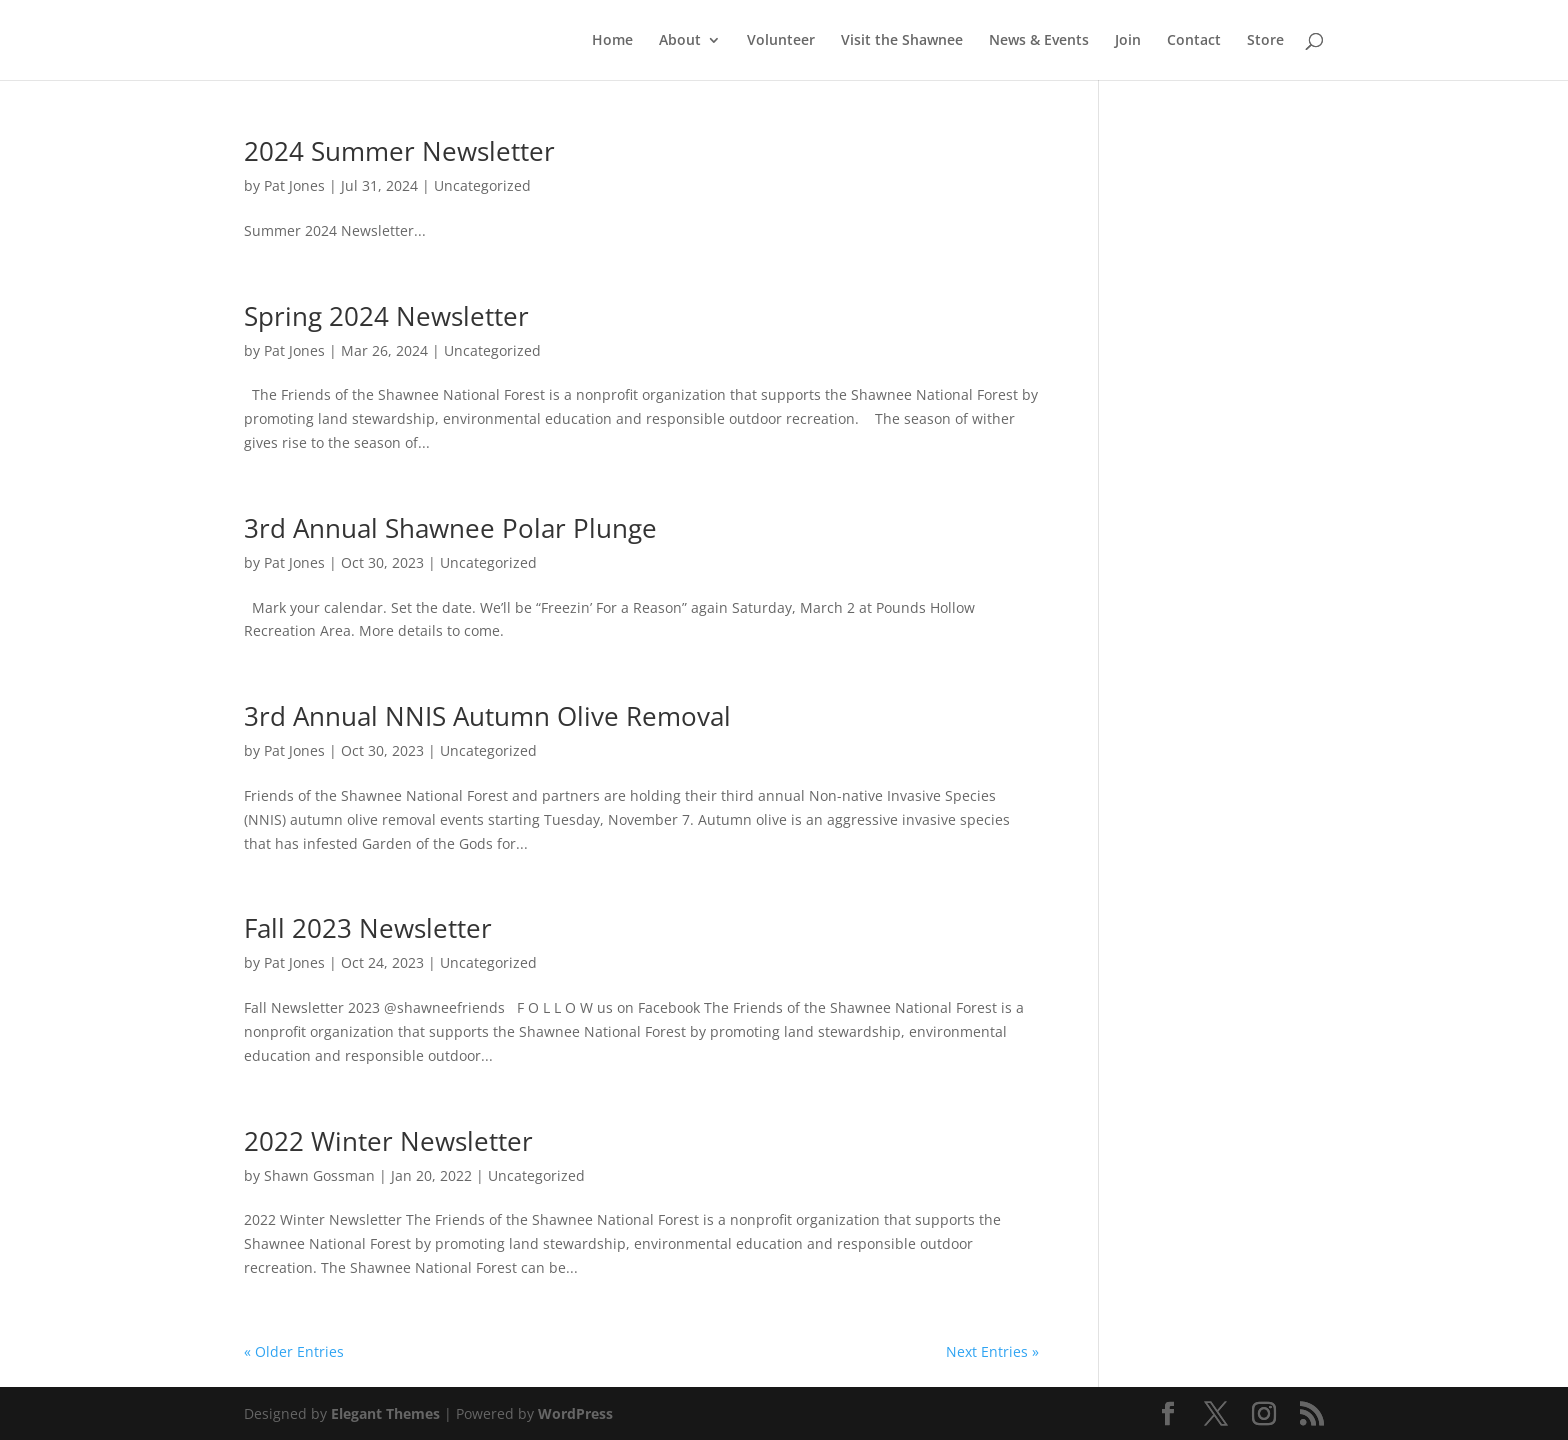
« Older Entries (294, 1351)
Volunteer (781, 41)
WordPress (575, 1413)
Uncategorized (482, 185)
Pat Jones (294, 185)
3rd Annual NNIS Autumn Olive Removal (487, 716)
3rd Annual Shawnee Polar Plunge (450, 528)
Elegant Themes (385, 1413)
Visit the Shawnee (902, 41)
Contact (1194, 41)
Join (1128, 41)
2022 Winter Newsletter (388, 1141)
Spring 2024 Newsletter (386, 316)
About (680, 41)
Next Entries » (992, 1351)
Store (1265, 41)
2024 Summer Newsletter (399, 151)
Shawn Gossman (319, 1175)
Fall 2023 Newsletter (368, 928)
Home (612, 41)
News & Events (1039, 41)
